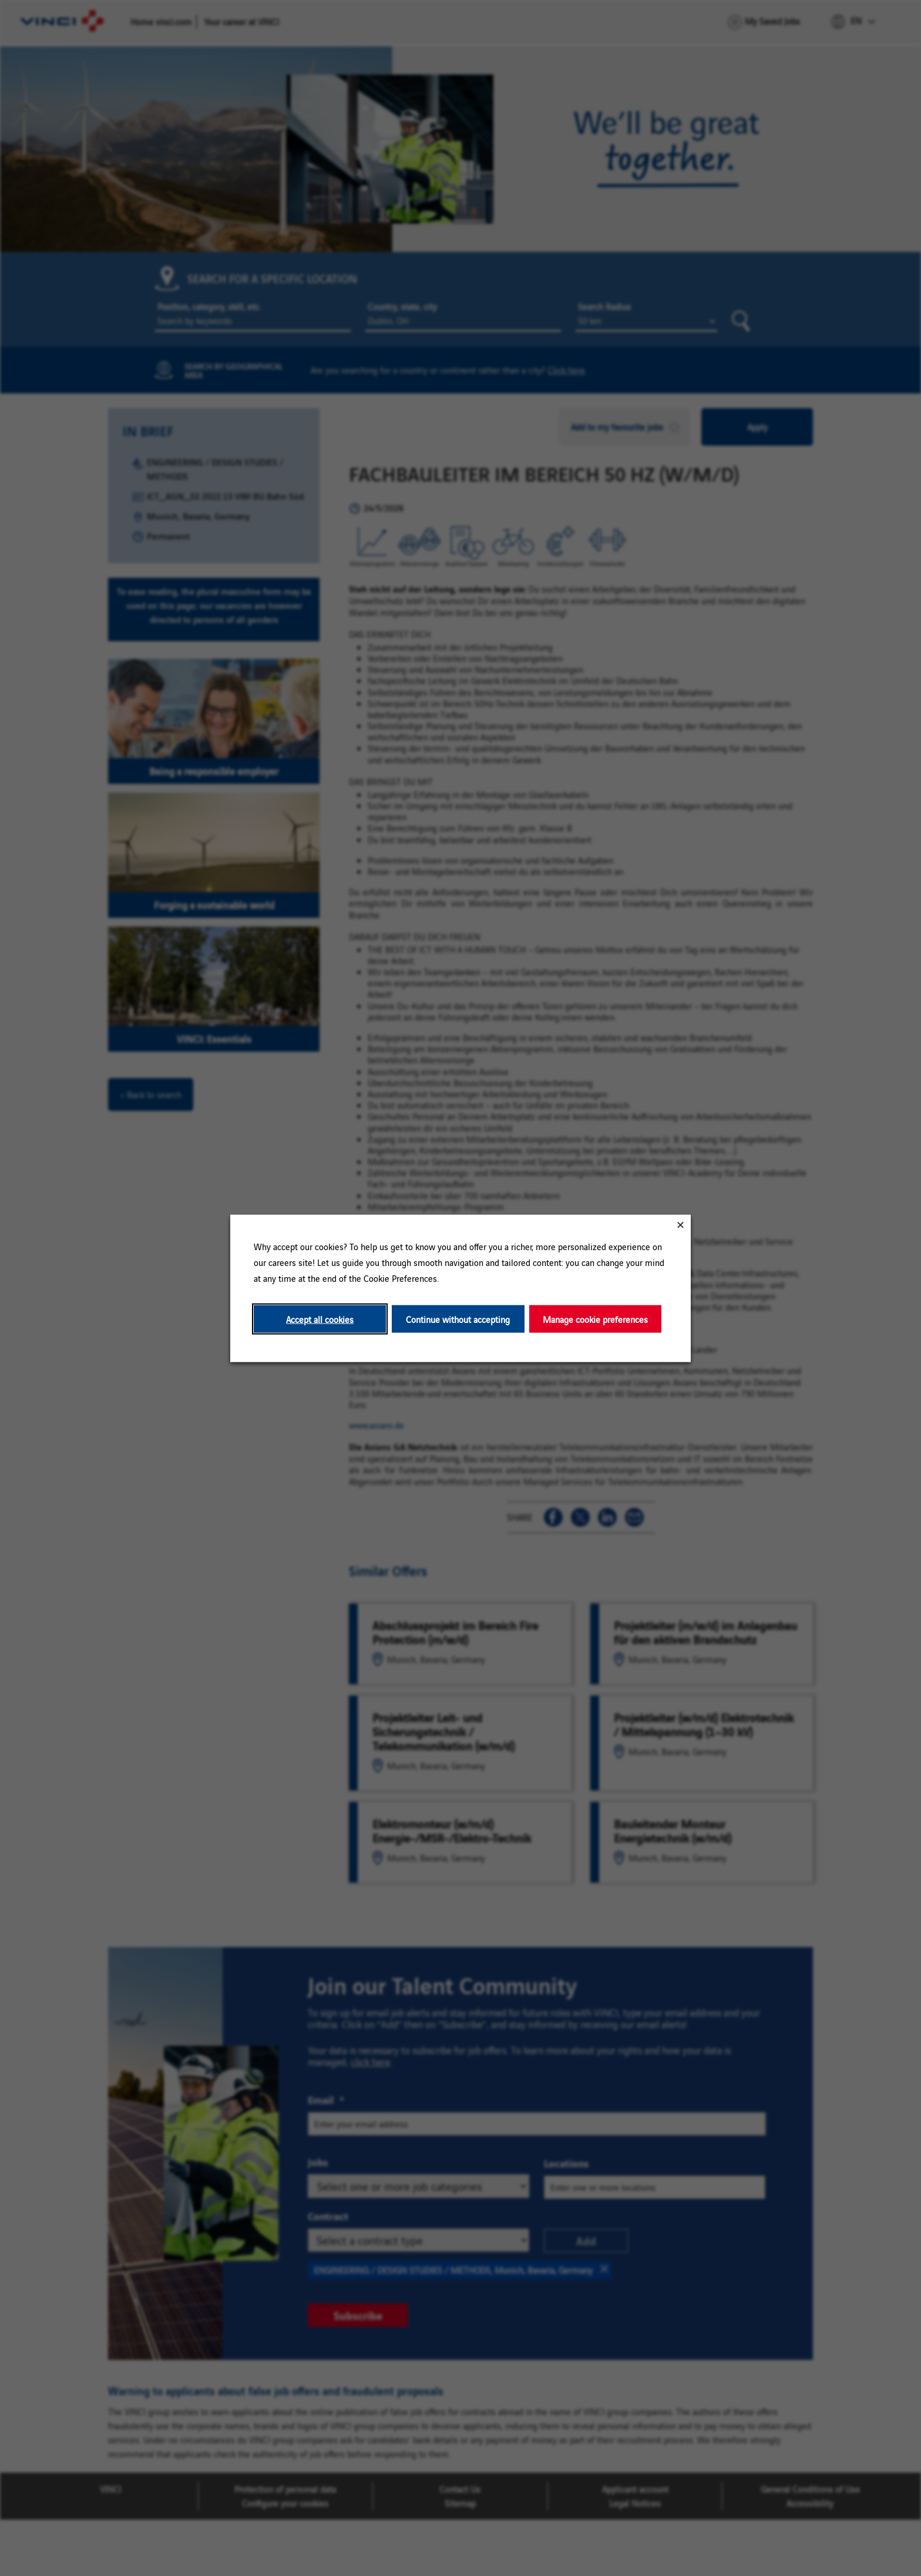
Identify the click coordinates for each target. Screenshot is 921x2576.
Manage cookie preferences (595, 1318)
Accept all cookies (320, 1318)
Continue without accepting (458, 1318)
